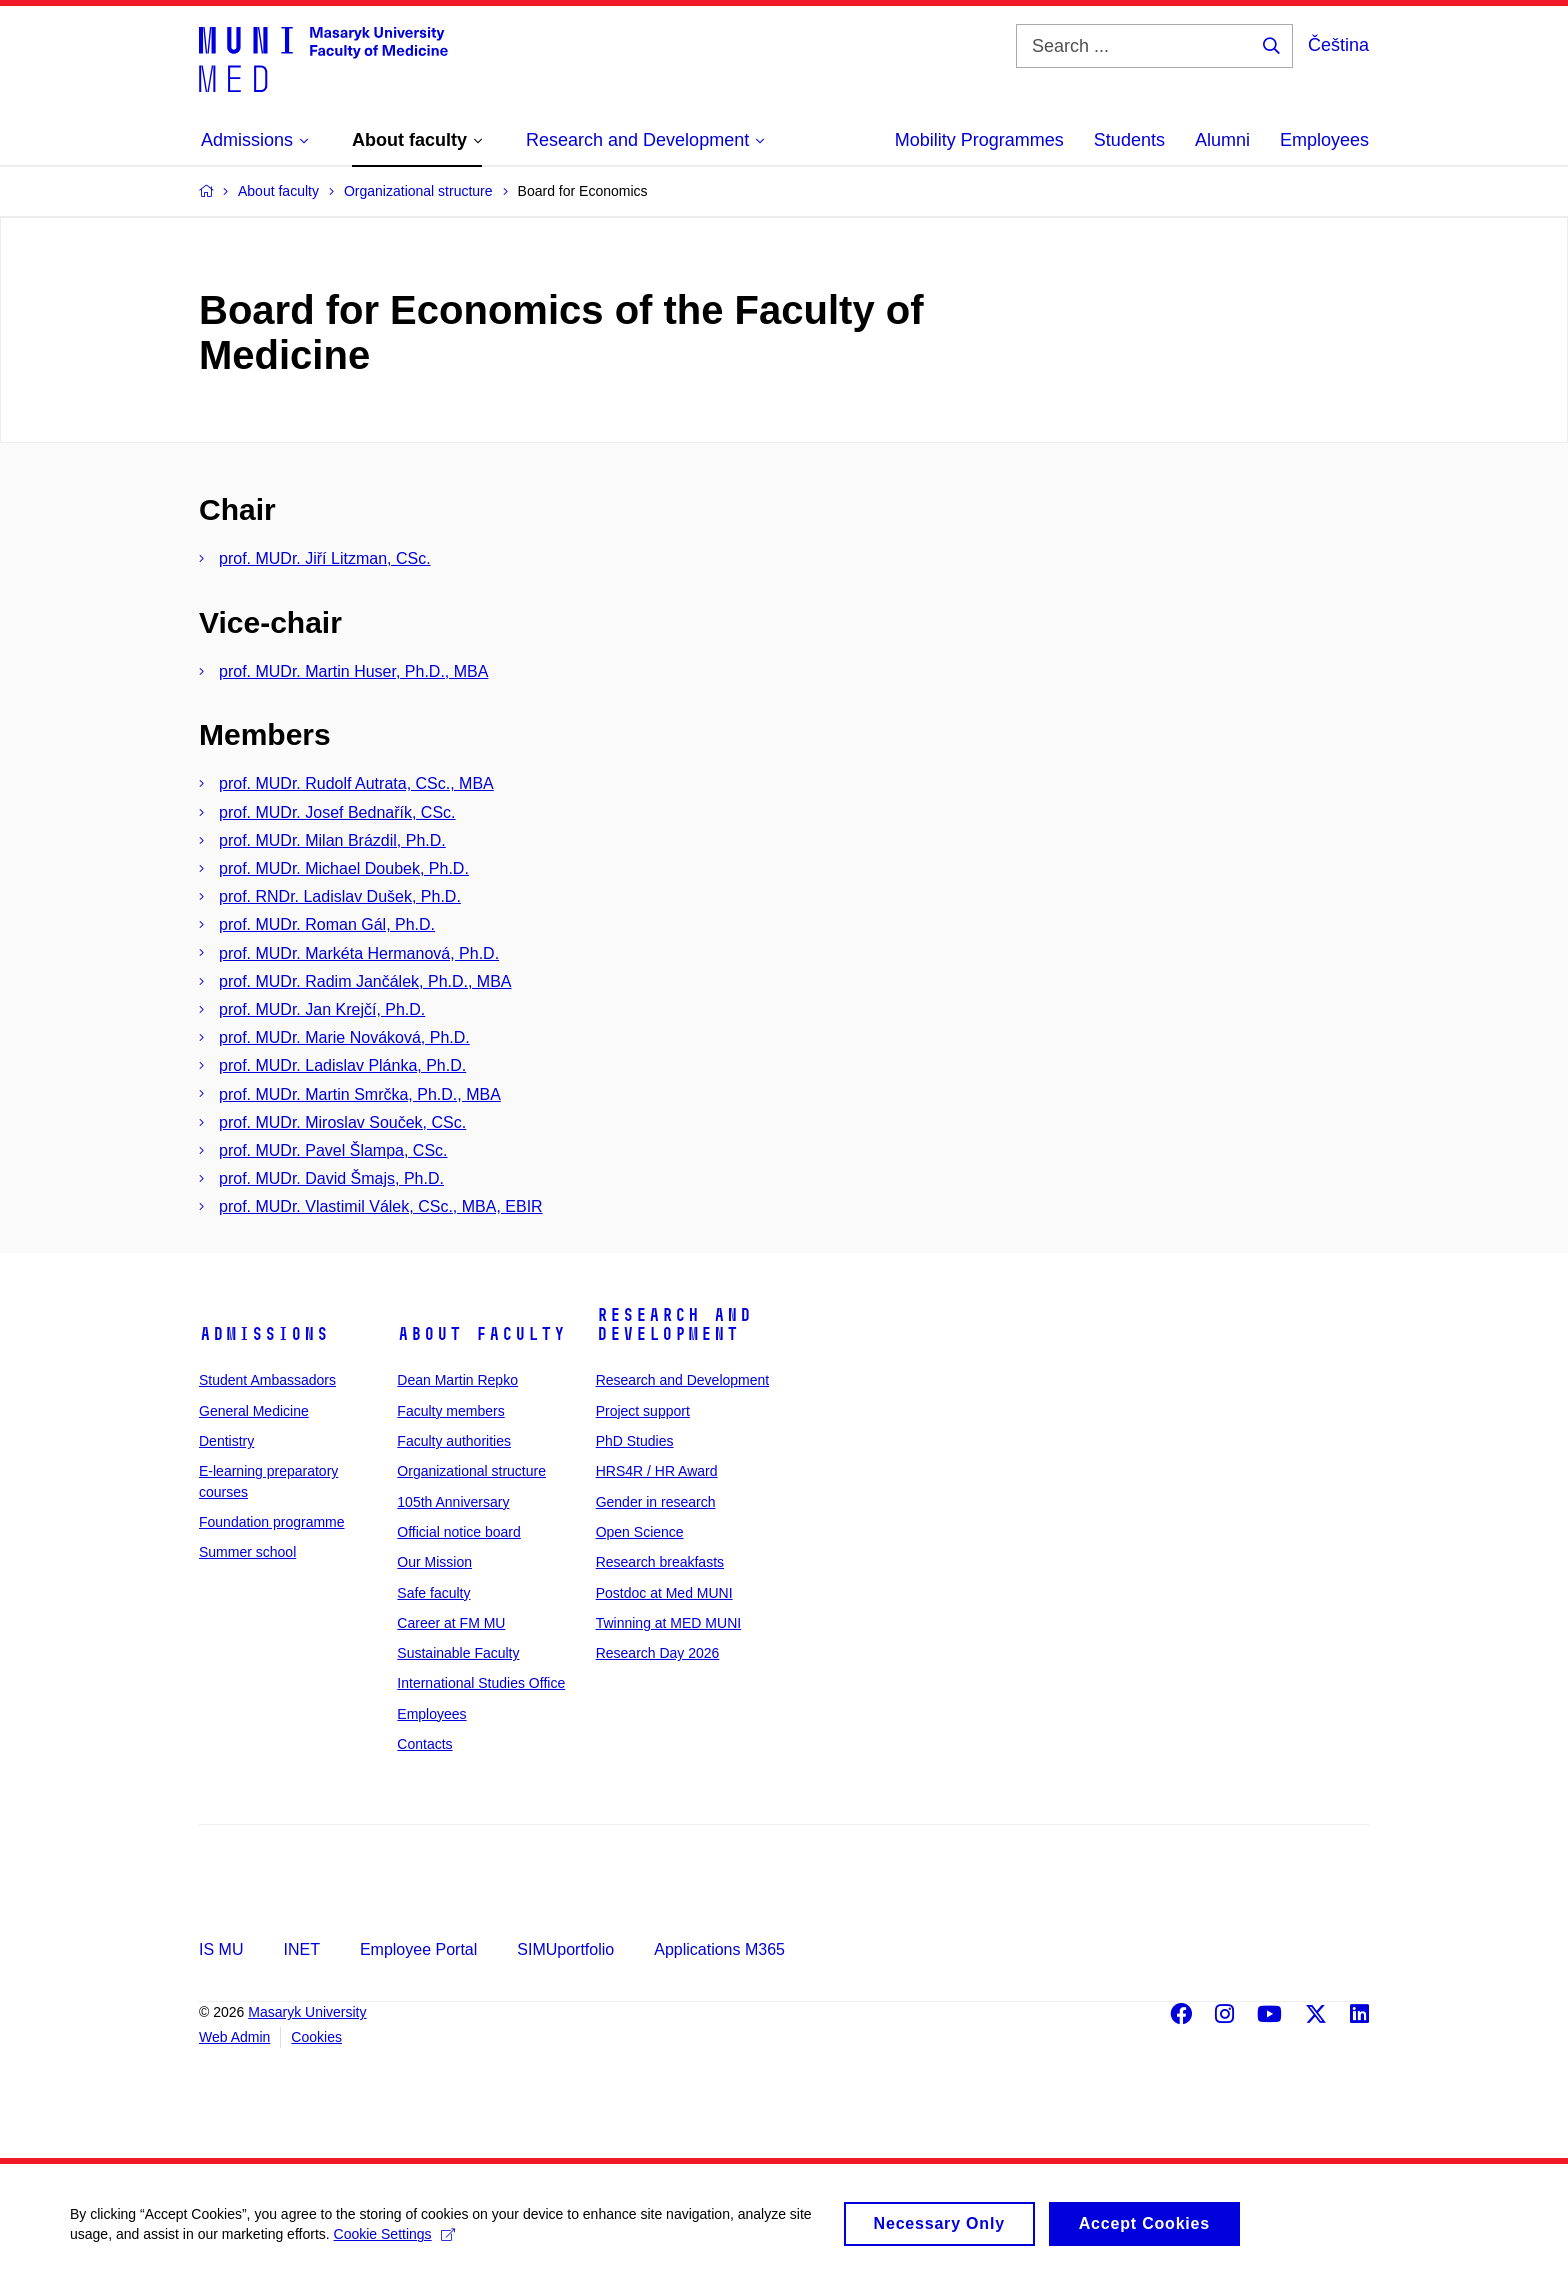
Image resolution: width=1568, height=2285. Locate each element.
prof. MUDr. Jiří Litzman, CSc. (325, 558)
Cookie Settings (394, 2243)
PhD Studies (635, 1441)
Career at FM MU (451, 1623)
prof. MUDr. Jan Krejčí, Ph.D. (322, 1009)
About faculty (481, 1334)
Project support (643, 1411)
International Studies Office (481, 1683)
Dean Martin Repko (457, 1380)
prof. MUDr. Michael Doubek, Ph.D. (344, 868)
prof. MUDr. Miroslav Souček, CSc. (342, 1122)
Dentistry (226, 1441)
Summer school (247, 1552)
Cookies (316, 2037)
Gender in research (656, 1502)
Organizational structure (471, 1471)
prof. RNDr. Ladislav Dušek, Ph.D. (340, 896)
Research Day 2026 (658, 1653)
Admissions (264, 1334)
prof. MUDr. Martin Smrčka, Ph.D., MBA (360, 1094)
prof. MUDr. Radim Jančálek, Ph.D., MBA (365, 981)
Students (1129, 140)
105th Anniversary (453, 1502)
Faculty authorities (454, 1441)
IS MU (221, 1949)
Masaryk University (307, 2012)
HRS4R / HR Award (657, 1471)
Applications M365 (719, 1949)
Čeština (1338, 45)
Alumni (1222, 140)
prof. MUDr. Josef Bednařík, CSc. (337, 812)
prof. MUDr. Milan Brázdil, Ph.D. (332, 840)
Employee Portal (418, 1949)
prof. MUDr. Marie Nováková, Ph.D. (344, 1037)
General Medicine (254, 1411)
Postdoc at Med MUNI (664, 1593)
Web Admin (234, 2037)
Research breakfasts (660, 1562)
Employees (1324, 140)
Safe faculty (433, 1593)
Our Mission (434, 1562)
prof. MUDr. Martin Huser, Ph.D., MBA (353, 671)
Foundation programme (272, 1522)
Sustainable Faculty (458, 1653)
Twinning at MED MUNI (668, 1623)
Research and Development (674, 1325)
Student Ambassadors (267, 1380)
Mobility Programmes (979, 140)
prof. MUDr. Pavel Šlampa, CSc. (333, 1150)
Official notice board (458, 1532)
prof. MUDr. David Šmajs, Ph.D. (331, 1178)
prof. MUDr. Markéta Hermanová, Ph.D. (359, 953)
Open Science (640, 1532)
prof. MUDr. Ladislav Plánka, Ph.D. (342, 1065)
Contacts (424, 1744)
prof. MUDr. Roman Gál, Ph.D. (327, 924)
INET (301, 1949)
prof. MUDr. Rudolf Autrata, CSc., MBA (356, 783)
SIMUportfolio (565, 1949)
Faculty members (450, 1411)
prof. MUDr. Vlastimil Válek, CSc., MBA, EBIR (381, 1206)
